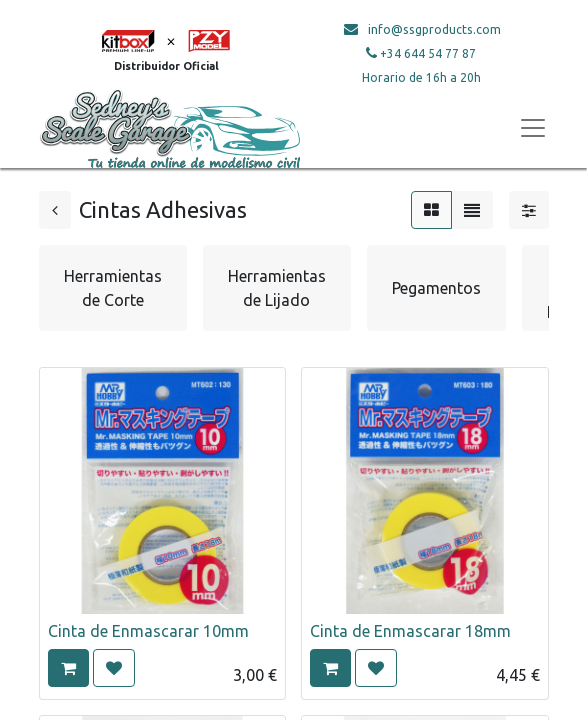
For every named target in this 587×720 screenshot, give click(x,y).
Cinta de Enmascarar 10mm (148, 631)
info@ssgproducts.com (434, 29)
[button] (68, 668)
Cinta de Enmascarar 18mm (410, 631)
